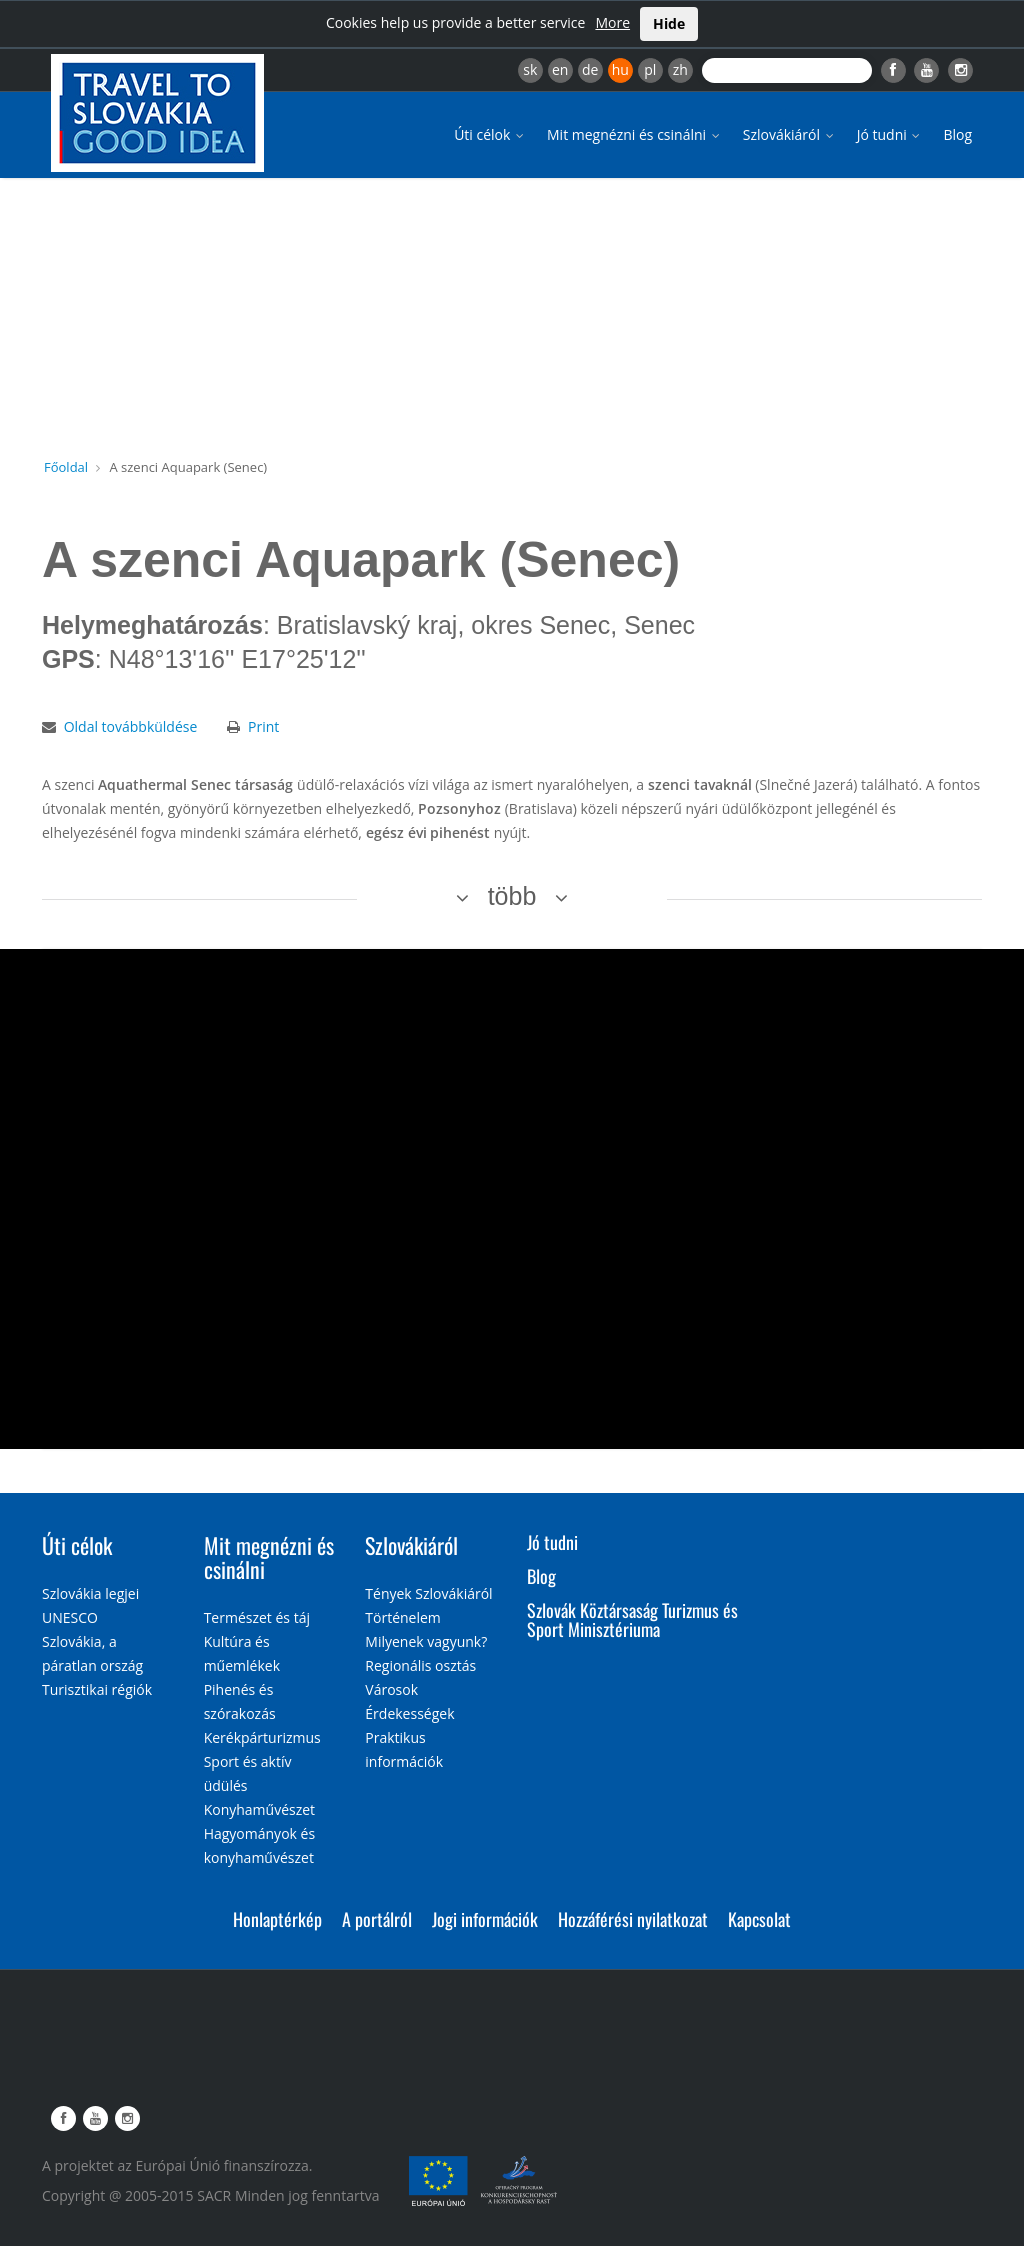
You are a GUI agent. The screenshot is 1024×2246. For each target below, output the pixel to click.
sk (530, 69)
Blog (957, 134)
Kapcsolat (759, 1919)
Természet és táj (257, 1617)
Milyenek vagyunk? (426, 1641)
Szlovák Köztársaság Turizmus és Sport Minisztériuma (632, 1620)
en (560, 69)
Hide (669, 23)
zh (680, 69)
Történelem (403, 1617)
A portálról (377, 1919)
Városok (391, 1689)
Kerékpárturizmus (262, 1737)
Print (263, 726)
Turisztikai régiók (97, 1689)
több (512, 896)
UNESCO (70, 1617)
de (590, 69)
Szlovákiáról (790, 134)
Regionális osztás (420, 1665)
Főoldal (66, 467)
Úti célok (490, 134)
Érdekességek (409, 1713)
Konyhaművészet (259, 1809)
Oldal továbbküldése (131, 726)
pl (650, 69)
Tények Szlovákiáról (428, 1593)
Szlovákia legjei (90, 1593)
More (612, 22)
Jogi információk (485, 1919)
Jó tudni (890, 134)
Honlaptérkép (277, 1919)
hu (620, 69)
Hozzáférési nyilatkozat (633, 1919)
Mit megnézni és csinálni (635, 134)
